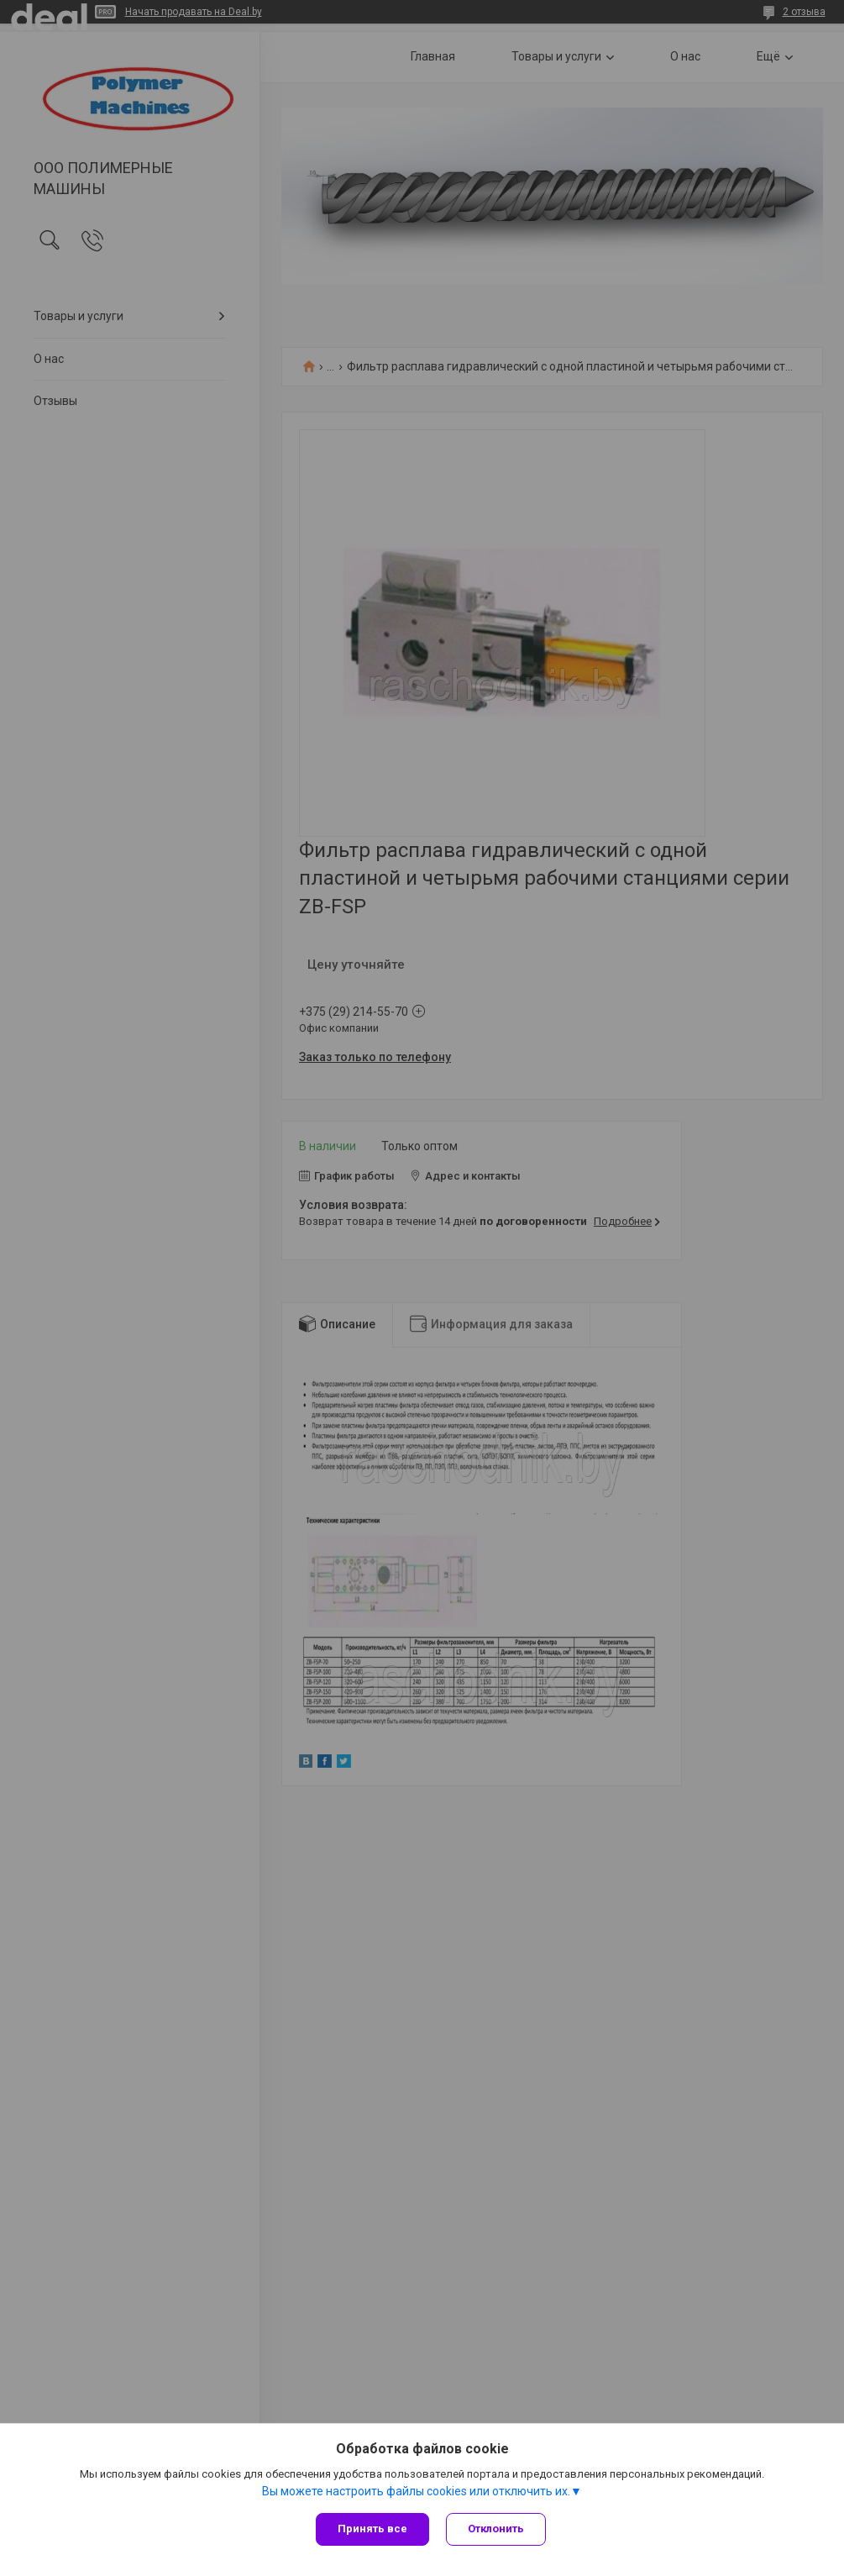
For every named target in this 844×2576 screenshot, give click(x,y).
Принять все (372, 2528)
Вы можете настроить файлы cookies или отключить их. (416, 2491)
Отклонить (496, 2528)
